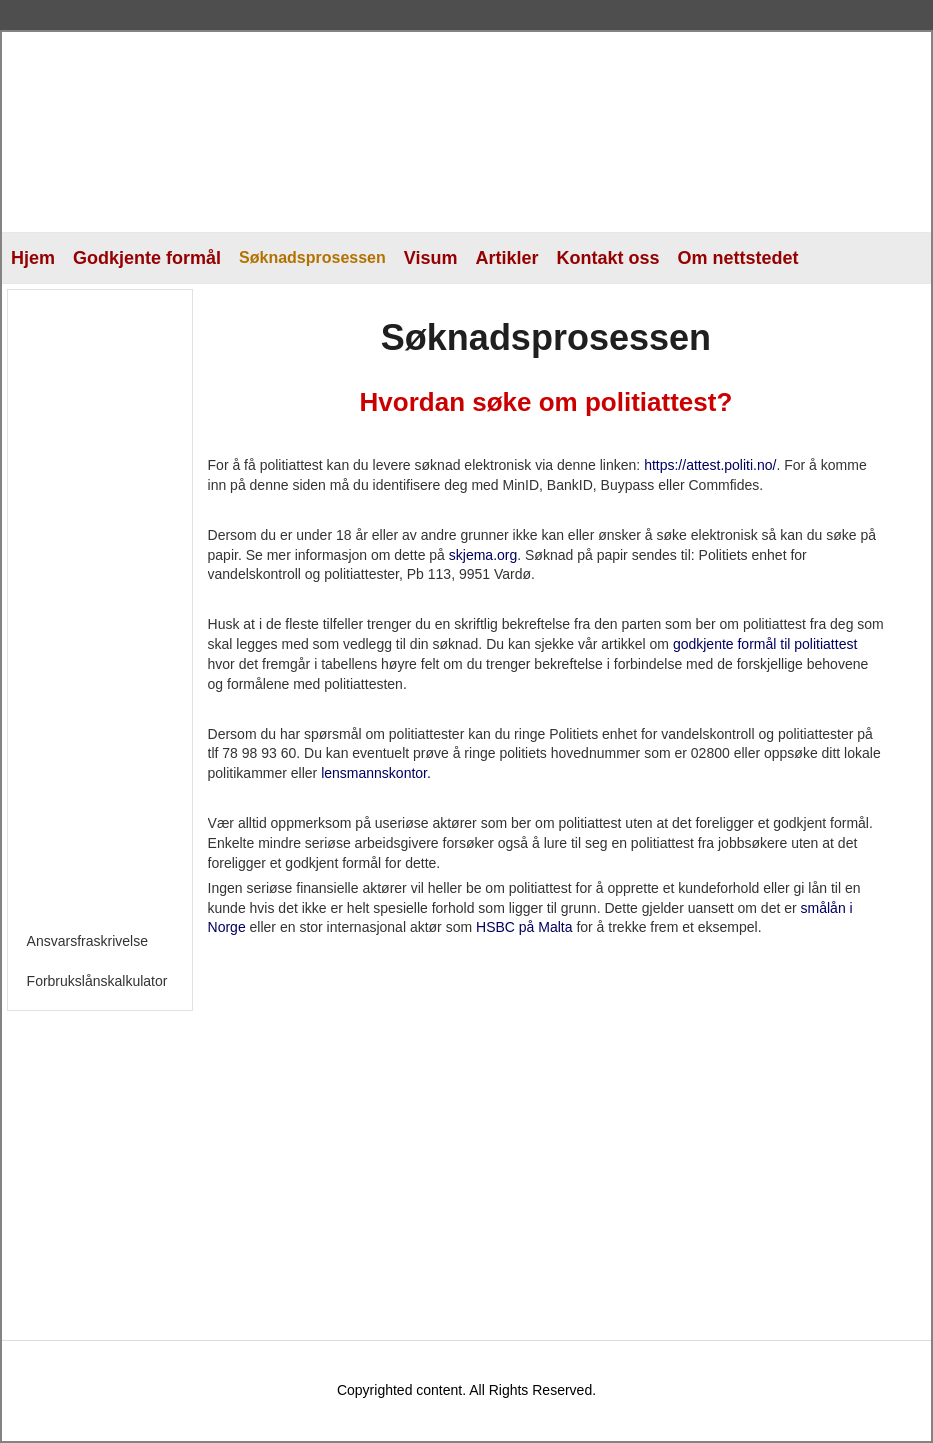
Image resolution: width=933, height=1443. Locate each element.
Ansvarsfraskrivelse (87, 941)
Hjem (33, 258)
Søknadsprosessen (312, 257)
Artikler (506, 258)
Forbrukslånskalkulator (97, 981)
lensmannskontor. (376, 773)
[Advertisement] (104, 601)
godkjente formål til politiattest (765, 644)
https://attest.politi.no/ (710, 465)
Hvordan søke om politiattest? (546, 402)
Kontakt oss (608, 258)
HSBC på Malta (524, 927)
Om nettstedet (738, 258)
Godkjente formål (147, 258)
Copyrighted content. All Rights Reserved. (466, 1390)
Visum (431, 258)
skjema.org (483, 555)
